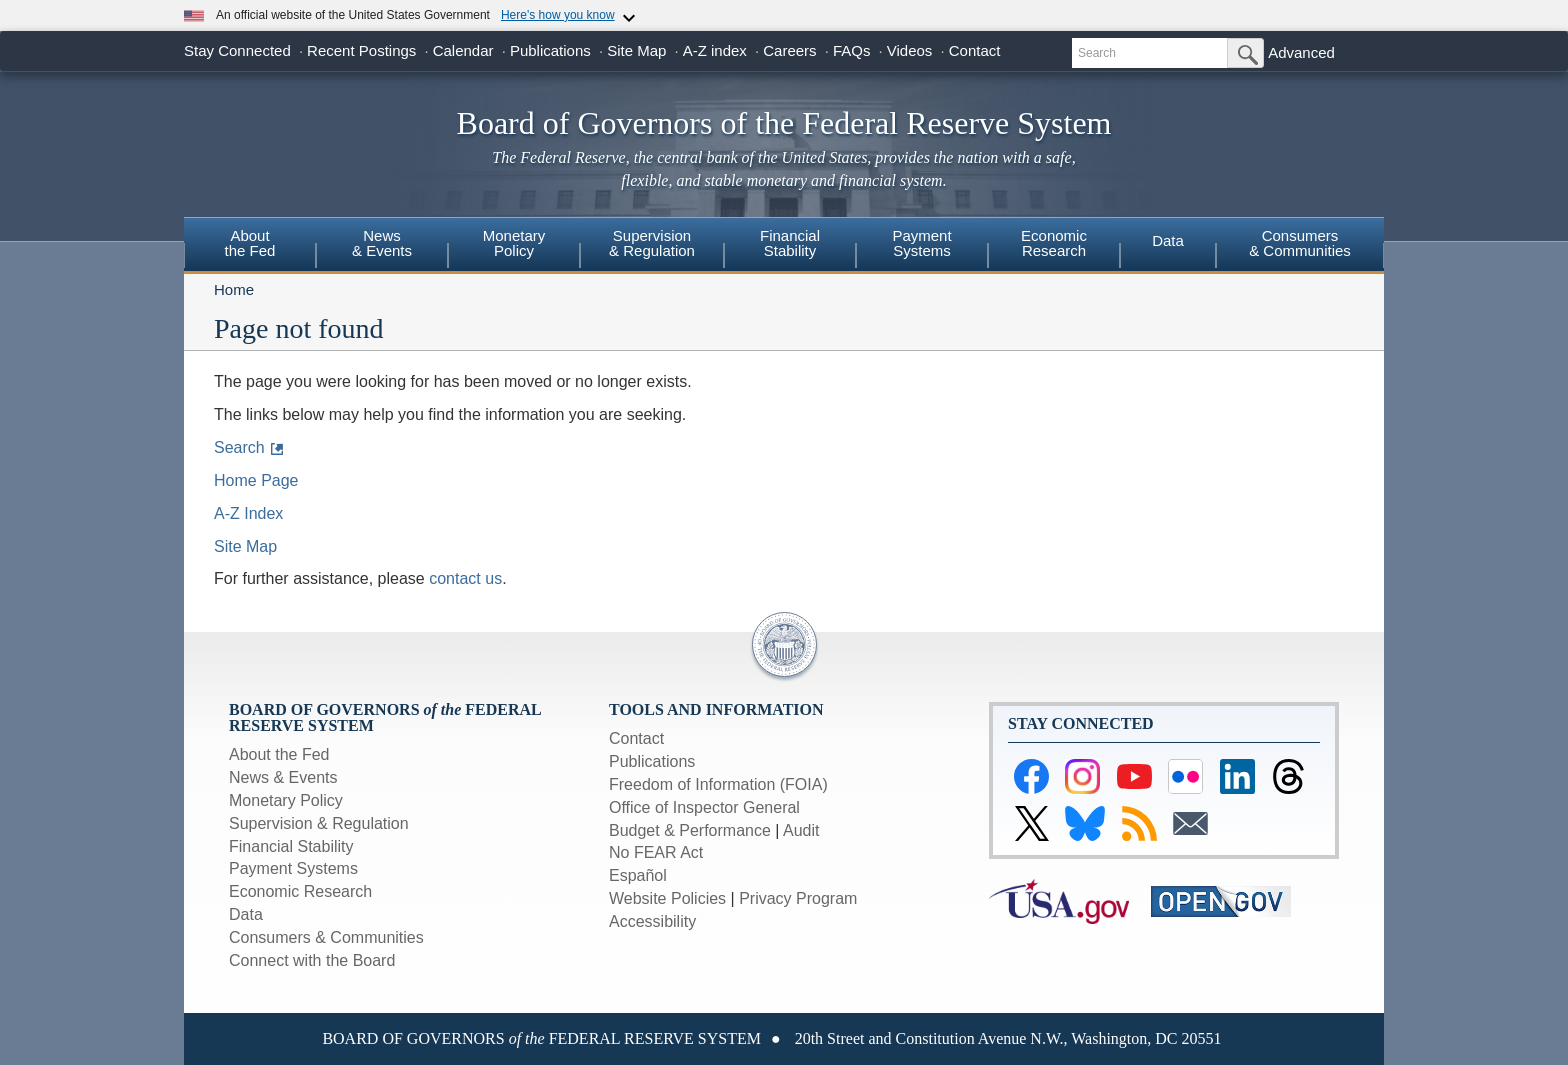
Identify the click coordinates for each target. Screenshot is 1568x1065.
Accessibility (652, 921)
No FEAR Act (656, 852)
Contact (975, 50)
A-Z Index (248, 513)
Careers (789, 50)
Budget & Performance (690, 830)
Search (239, 447)
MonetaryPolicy (514, 243)
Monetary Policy (286, 800)
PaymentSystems (921, 243)
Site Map (636, 50)
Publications (550, 50)
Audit (801, 830)
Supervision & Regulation (319, 823)
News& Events (382, 243)
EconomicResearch (1054, 243)
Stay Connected (237, 50)
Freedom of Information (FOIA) (718, 784)
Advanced (1301, 52)
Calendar (463, 50)
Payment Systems (293, 868)
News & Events (283, 777)
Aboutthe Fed (250, 243)
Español (638, 875)
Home (234, 289)
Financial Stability (291, 846)
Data (1168, 240)
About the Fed (279, 754)
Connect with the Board (312, 960)
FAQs (852, 50)
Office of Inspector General (704, 807)
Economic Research (300, 891)
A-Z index (715, 50)
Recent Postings (361, 50)
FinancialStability (790, 243)
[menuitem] (250, 246)
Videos (910, 50)
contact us (465, 578)
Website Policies (667, 898)
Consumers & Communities (1300, 243)
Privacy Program (798, 898)
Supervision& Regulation (652, 243)
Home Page (256, 480)
